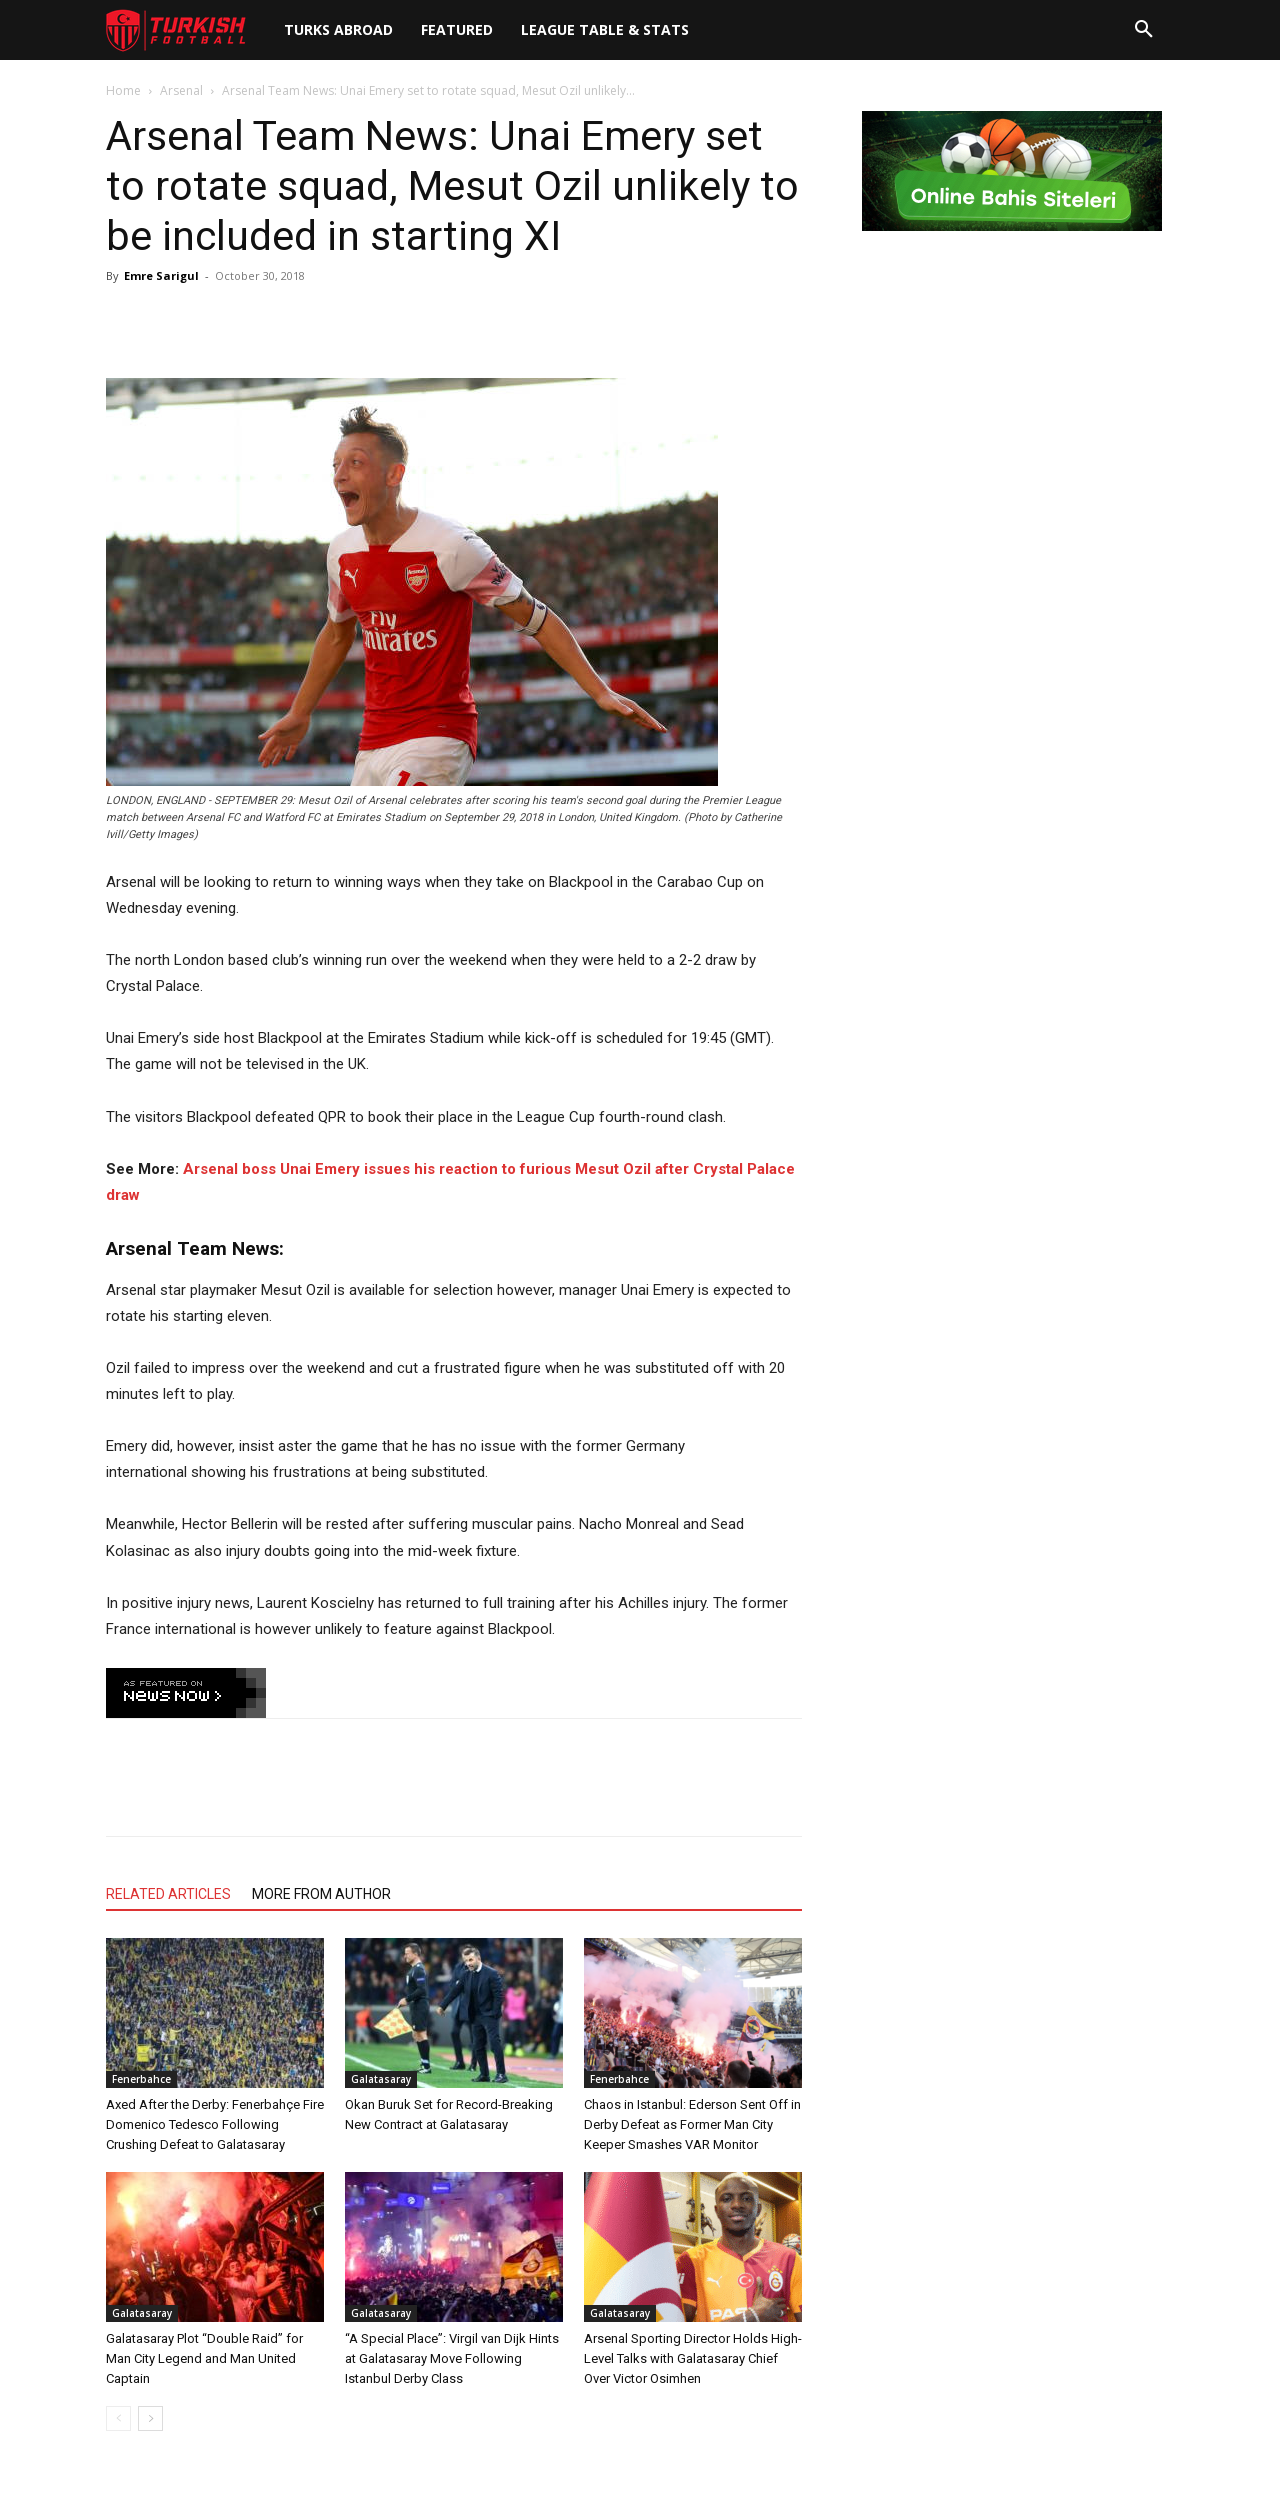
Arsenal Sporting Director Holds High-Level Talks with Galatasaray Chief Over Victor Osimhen (693, 2358)
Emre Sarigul (161, 275)
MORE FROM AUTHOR (321, 1894)
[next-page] (150, 2418)
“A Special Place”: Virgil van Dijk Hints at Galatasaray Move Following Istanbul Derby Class (452, 2358)
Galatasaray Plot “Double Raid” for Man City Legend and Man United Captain (204, 2358)
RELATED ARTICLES (168, 1894)
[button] (1144, 30)
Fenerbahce (141, 2079)
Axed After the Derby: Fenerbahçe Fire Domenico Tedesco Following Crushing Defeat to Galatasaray (215, 2124)
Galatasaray (381, 2079)
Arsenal (181, 90)
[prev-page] (118, 2418)
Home (123, 90)
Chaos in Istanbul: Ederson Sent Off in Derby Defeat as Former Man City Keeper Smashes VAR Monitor (692, 2124)
